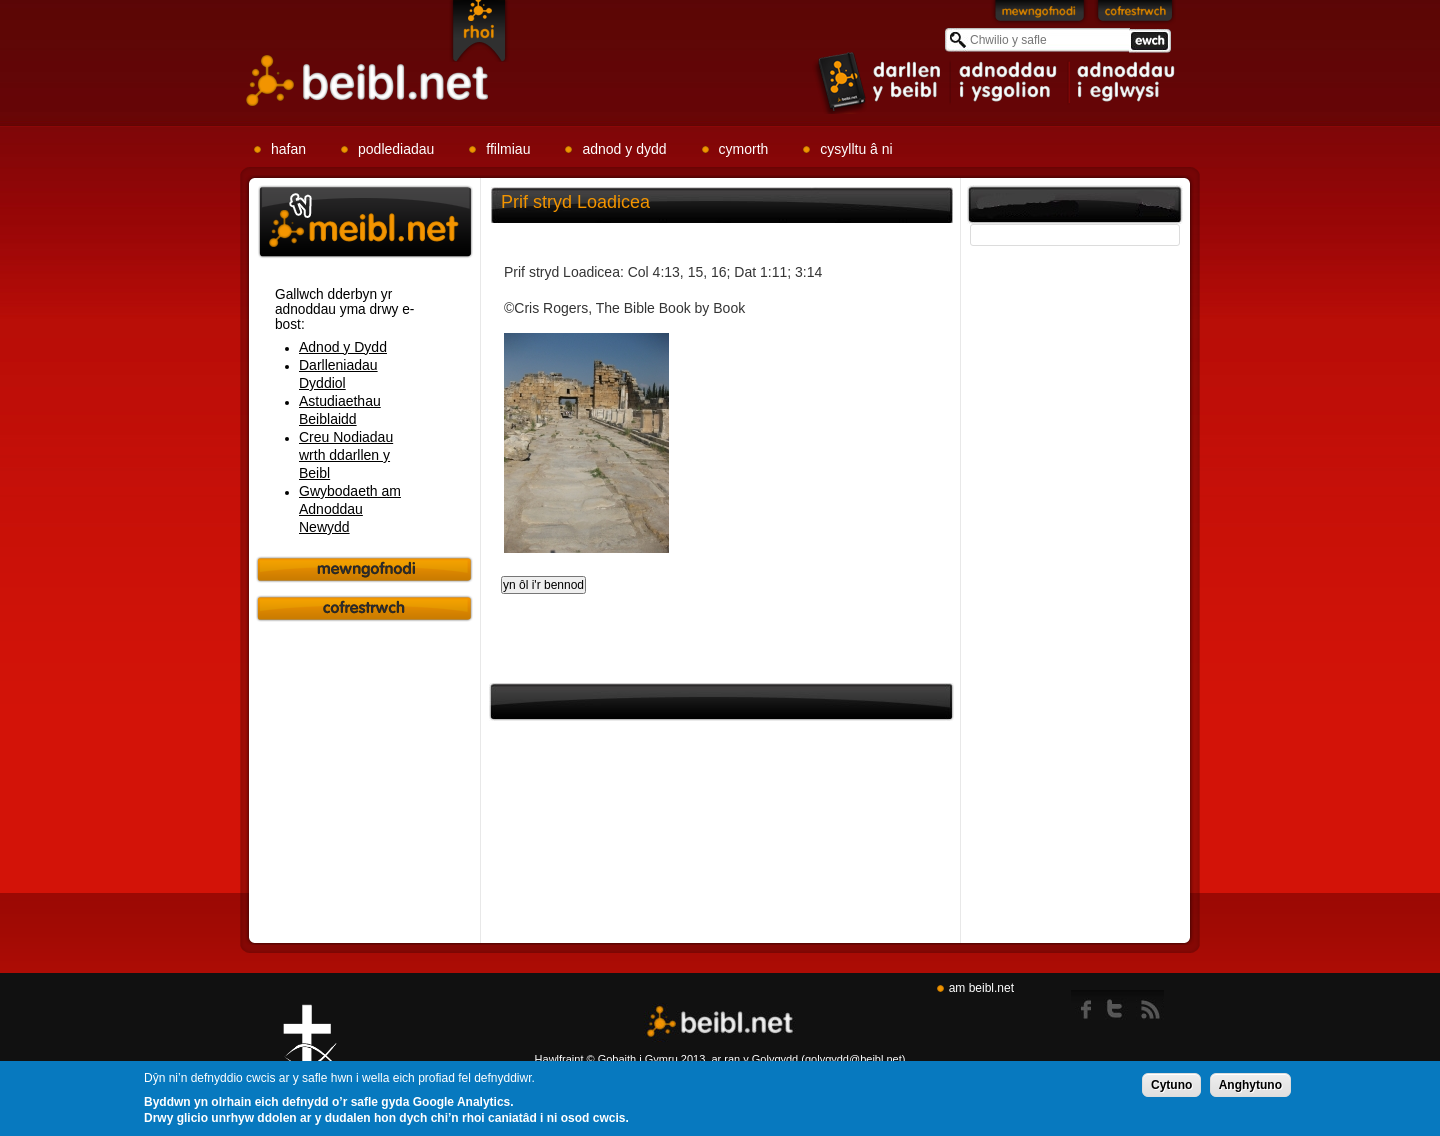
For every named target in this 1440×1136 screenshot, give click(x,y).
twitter (1120, 1005)
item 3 (1125, 82)
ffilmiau (508, 149)
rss (1150, 1005)
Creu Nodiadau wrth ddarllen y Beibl (346, 455)
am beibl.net (981, 988)
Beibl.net (720, 1022)
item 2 (1010, 82)
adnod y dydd (624, 149)
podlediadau (396, 149)
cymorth (744, 149)
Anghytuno (1250, 1086)
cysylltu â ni (856, 149)
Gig (310, 1057)
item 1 (880, 81)
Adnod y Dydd (343, 347)
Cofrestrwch (1135, 15)
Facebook (1087, 1005)
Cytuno (1171, 1086)
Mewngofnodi (1040, 15)
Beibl (368, 81)
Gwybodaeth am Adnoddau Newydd (350, 509)
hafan (288, 149)
